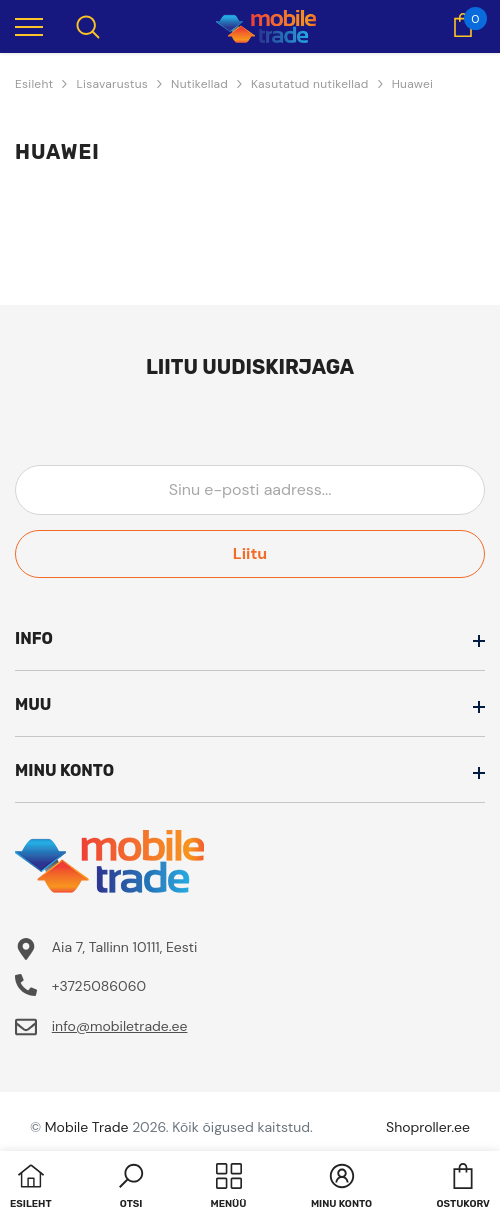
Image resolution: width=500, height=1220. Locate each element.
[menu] (29, 26)
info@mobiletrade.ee (120, 1026)
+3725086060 (99, 986)
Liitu (250, 553)
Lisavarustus (112, 84)
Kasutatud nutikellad (310, 84)
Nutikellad (199, 84)
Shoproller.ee (428, 1127)
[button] (131, 1188)
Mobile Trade (87, 1127)
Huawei (413, 84)
